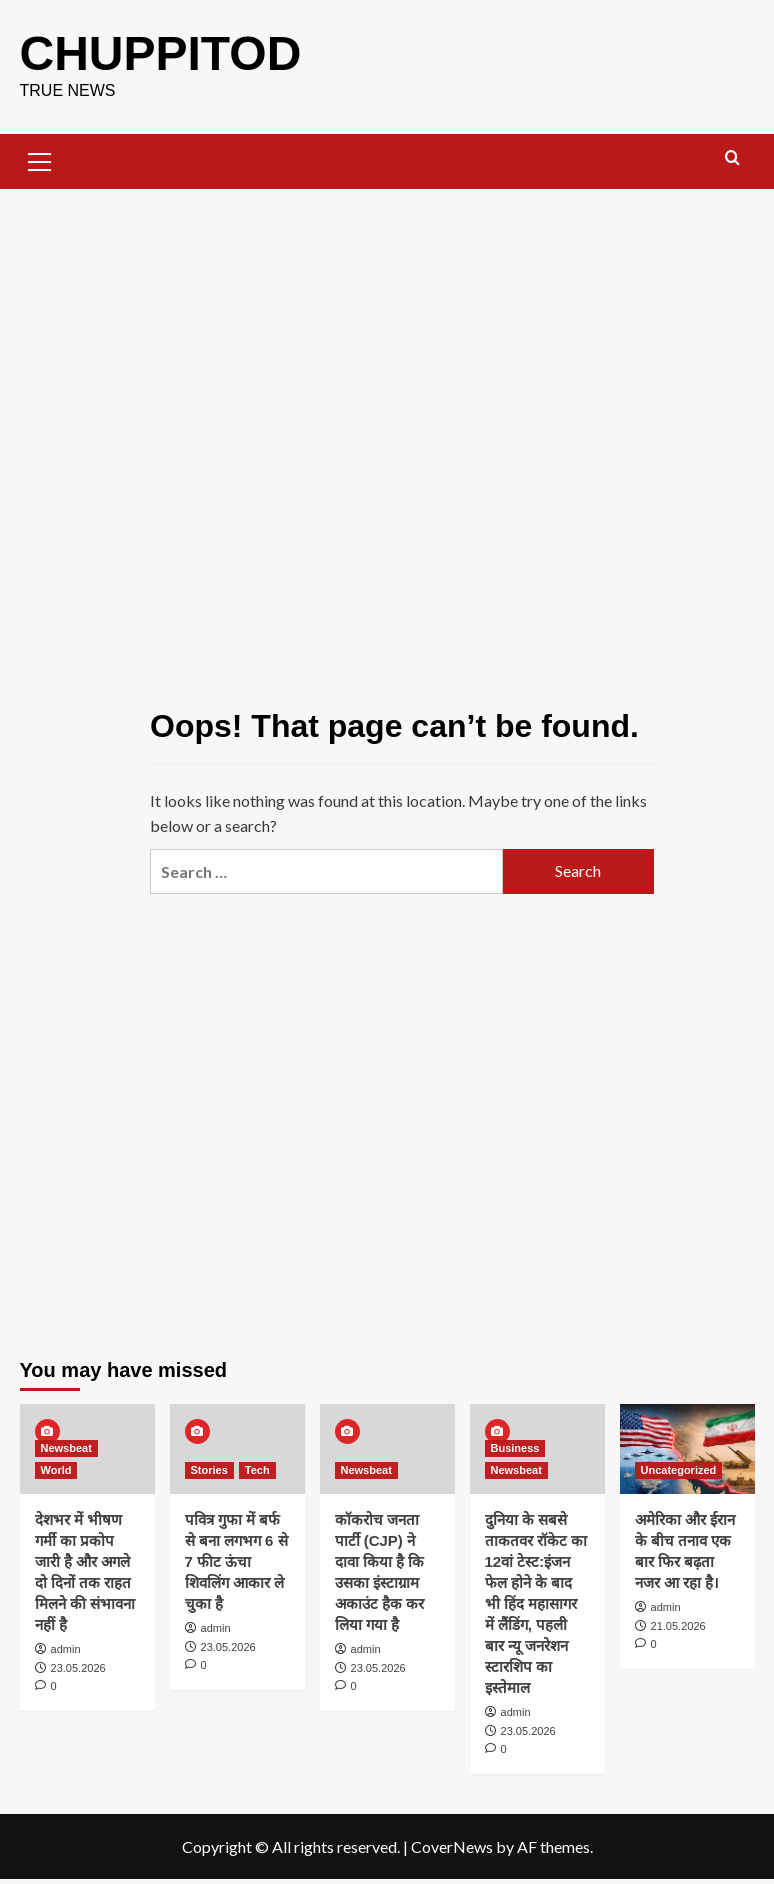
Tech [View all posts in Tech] (257, 1470)
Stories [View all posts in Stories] (209, 1470)
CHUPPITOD (161, 53)
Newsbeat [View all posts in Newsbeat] (66, 1448)
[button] (40, 159)
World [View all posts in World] (56, 1470)
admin (66, 1649)
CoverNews (452, 1846)
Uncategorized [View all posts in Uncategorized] (679, 1470)
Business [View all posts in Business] (515, 1448)
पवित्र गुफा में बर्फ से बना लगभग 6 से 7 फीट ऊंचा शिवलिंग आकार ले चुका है (236, 1561)
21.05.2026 (678, 1626)
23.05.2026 (78, 1668)
